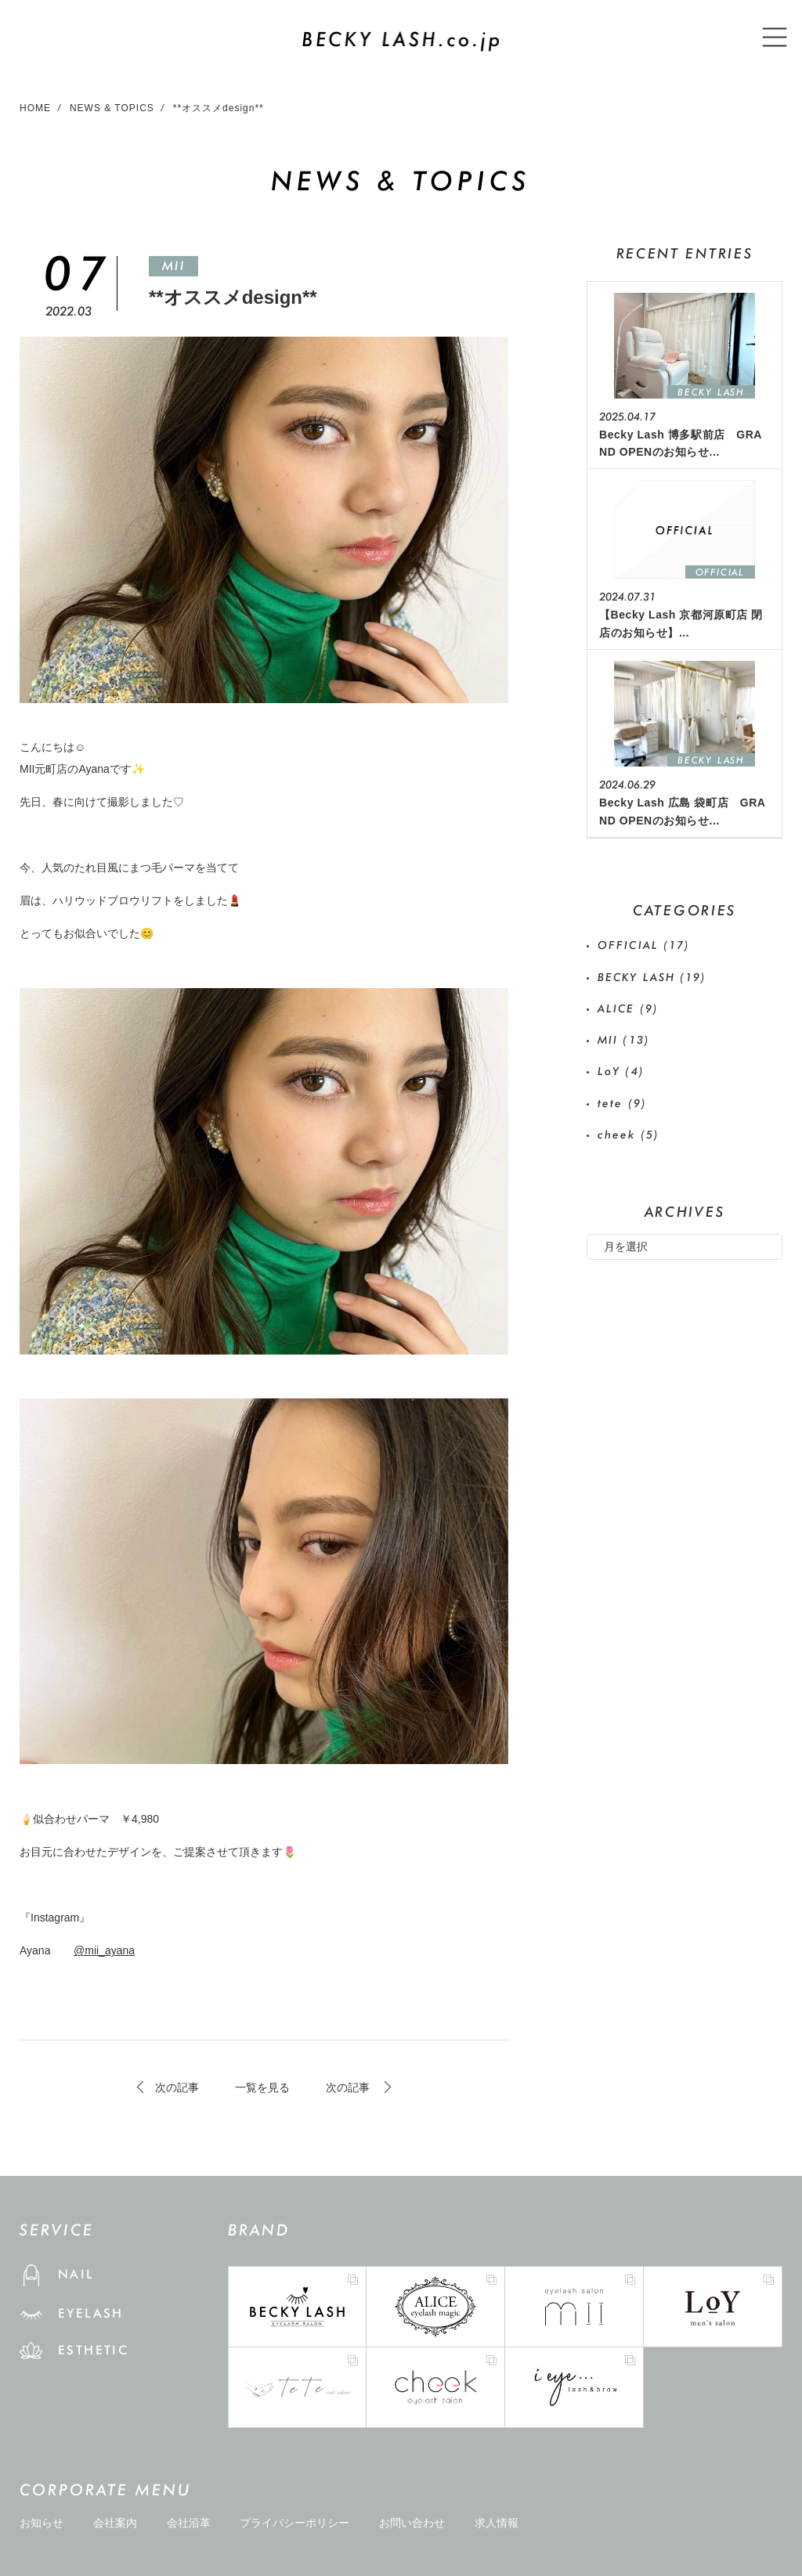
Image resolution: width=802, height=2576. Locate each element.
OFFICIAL (644, 945)
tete (622, 1103)
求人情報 (496, 2522)
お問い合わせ (412, 2522)
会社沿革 (189, 2522)
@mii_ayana (104, 1950)
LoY (621, 1071)
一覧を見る (262, 2087)
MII (173, 265)
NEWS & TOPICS (112, 108)
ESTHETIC (93, 2350)
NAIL (76, 2274)
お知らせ (41, 2522)
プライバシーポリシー (294, 2522)
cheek (628, 1134)
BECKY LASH (652, 977)
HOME (35, 108)
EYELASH (91, 2313)
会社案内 (115, 2522)
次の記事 (177, 2087)
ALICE (628, 1008)
